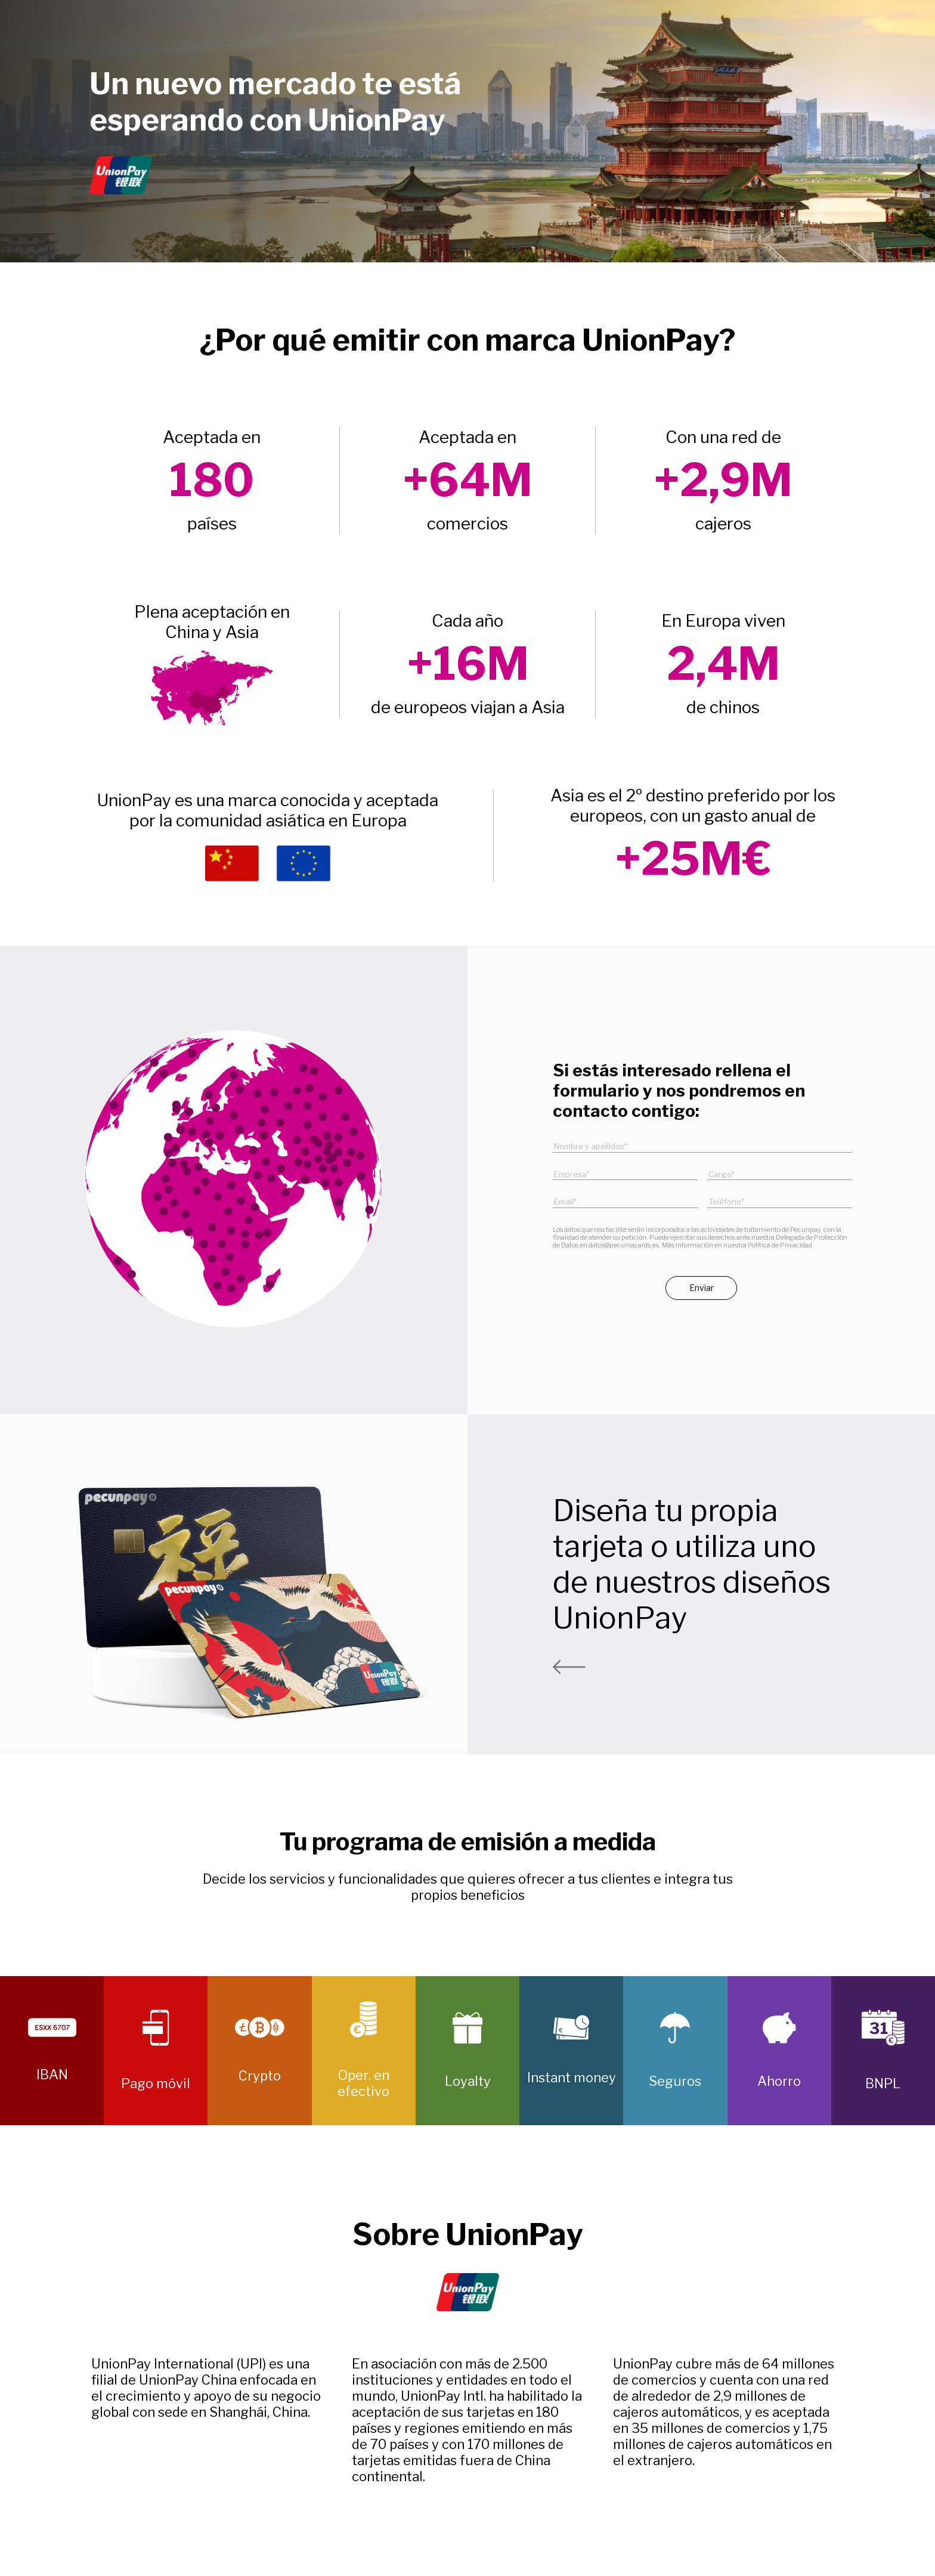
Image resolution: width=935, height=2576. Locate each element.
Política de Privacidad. (781, 1245)
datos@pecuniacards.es (624, 1245)
